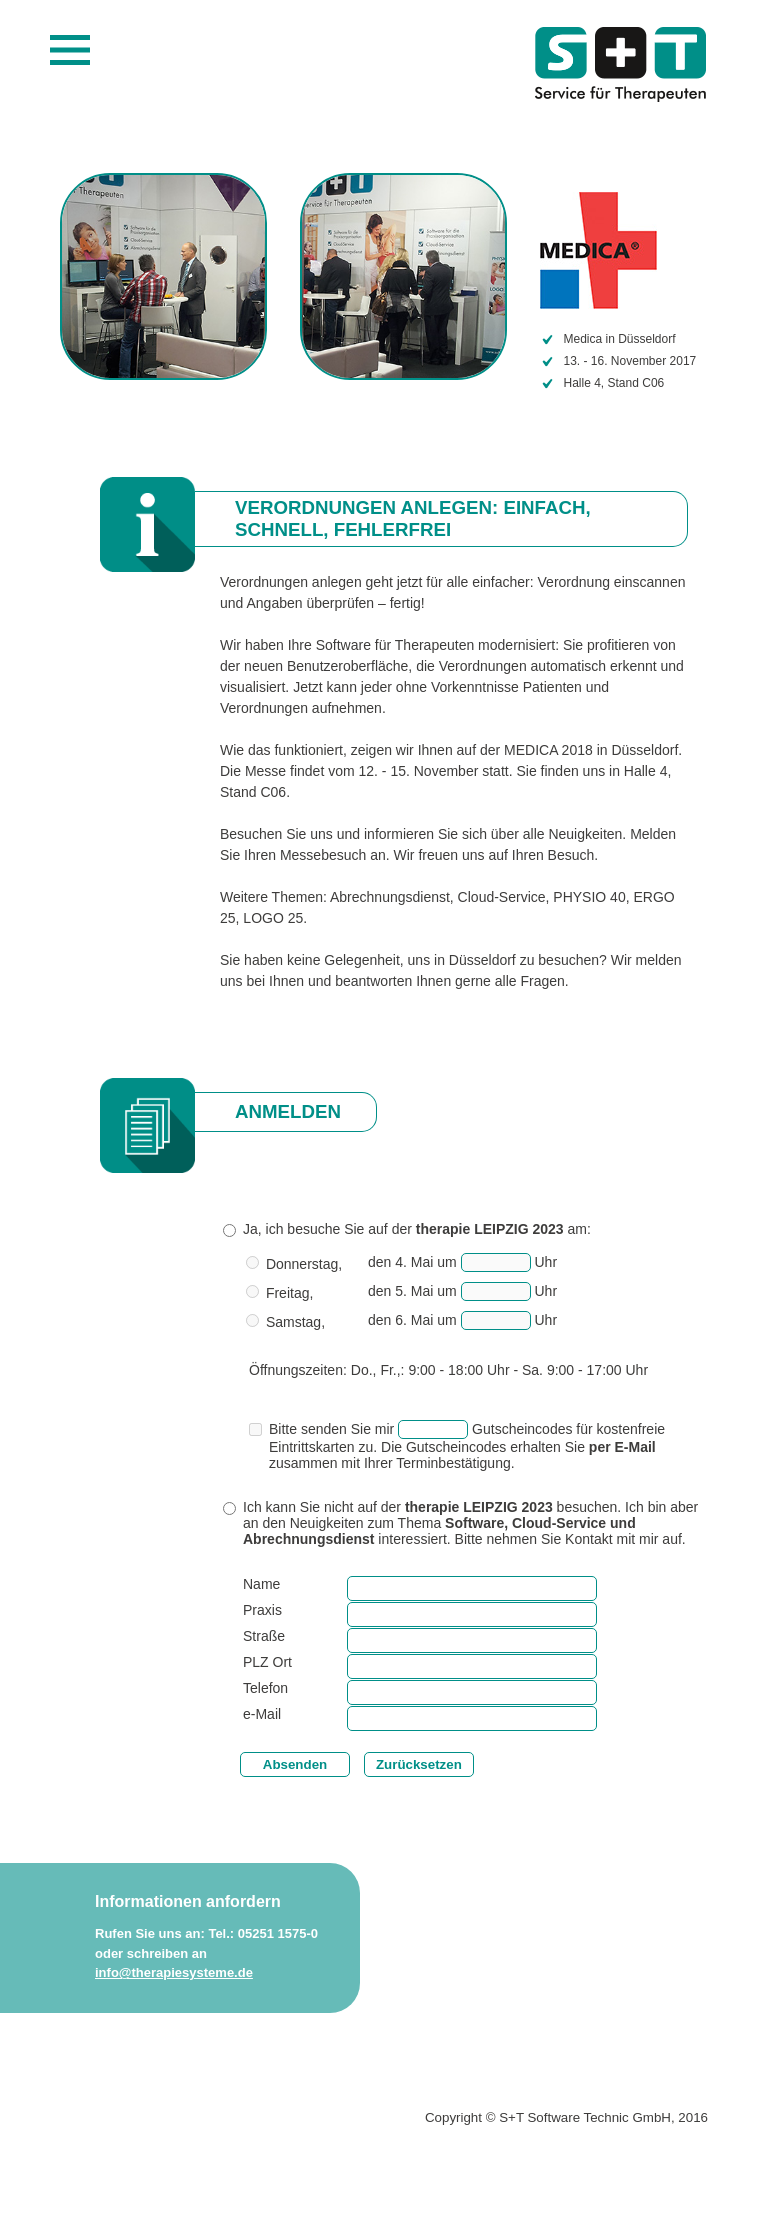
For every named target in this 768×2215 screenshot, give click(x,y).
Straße (264, 1636)
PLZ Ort (267, 1662)
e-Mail (262, 1714)
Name (261, 1584)
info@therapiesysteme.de (174, 1972)
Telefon (265, 1688)
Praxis (262, 1610)
